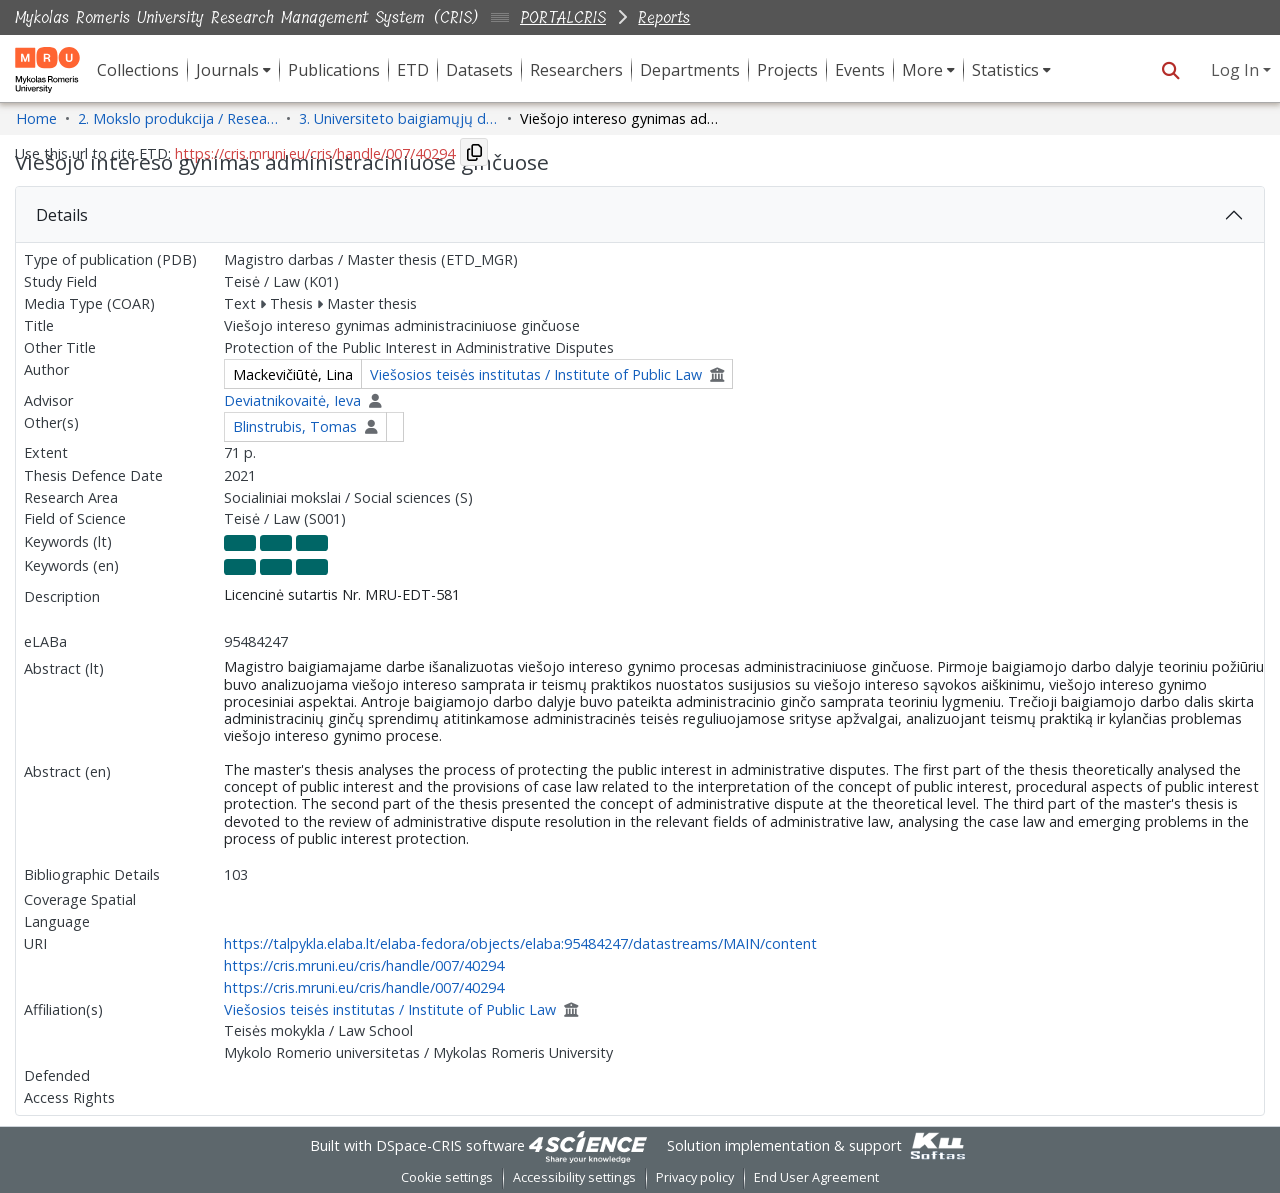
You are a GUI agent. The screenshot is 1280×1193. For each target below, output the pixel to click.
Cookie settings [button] (447, 1177)
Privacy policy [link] (695, 1177)
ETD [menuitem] (413, 70)
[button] (1170, 70)
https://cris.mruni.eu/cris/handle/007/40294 (364, 965)
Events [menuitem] (860, 70)
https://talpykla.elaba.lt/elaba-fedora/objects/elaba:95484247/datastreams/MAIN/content (520, 943)
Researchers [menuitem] (576, 70)
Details (62, 215)
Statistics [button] (1005, 70)
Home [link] (36, 118)
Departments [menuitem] (690, 70)
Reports (664, 17)
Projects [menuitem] (787, 70)
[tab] (640, 215)
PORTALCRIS (563, 17)
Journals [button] (227, 70)
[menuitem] (233, 70)
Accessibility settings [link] (574, 1177)
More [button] (922, 70)
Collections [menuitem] (138, 70)
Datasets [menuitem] (479, 70)
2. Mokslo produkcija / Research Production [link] (178, 118)
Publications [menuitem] (334, 70)
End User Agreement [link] (816, 1177)
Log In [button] (1237, 70)
